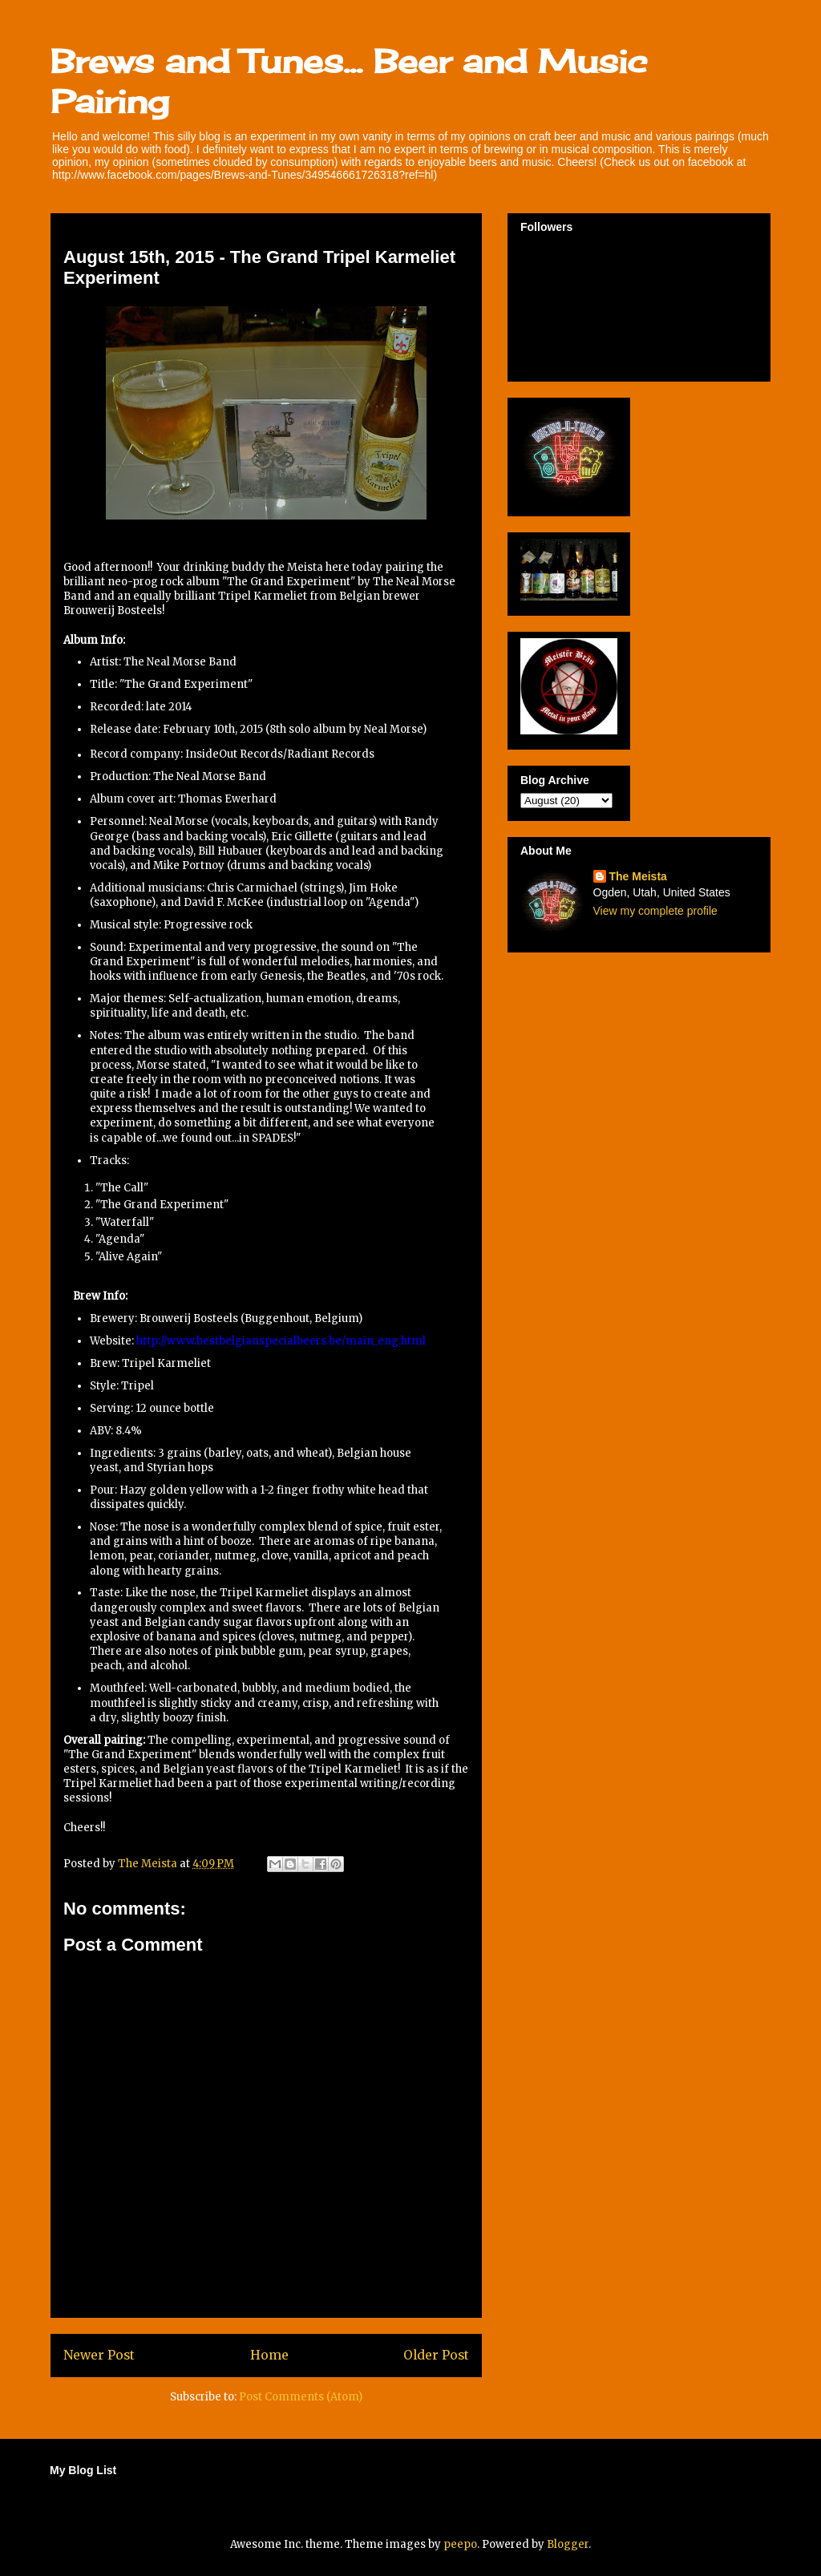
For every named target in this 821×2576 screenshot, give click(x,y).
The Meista (638, 876)
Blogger (567, 2544)
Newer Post (99, 2355)
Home (269, 2355)
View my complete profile (655, 910)
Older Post (436, 2355)
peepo (460, 2544)
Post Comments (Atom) (300, 2397)
